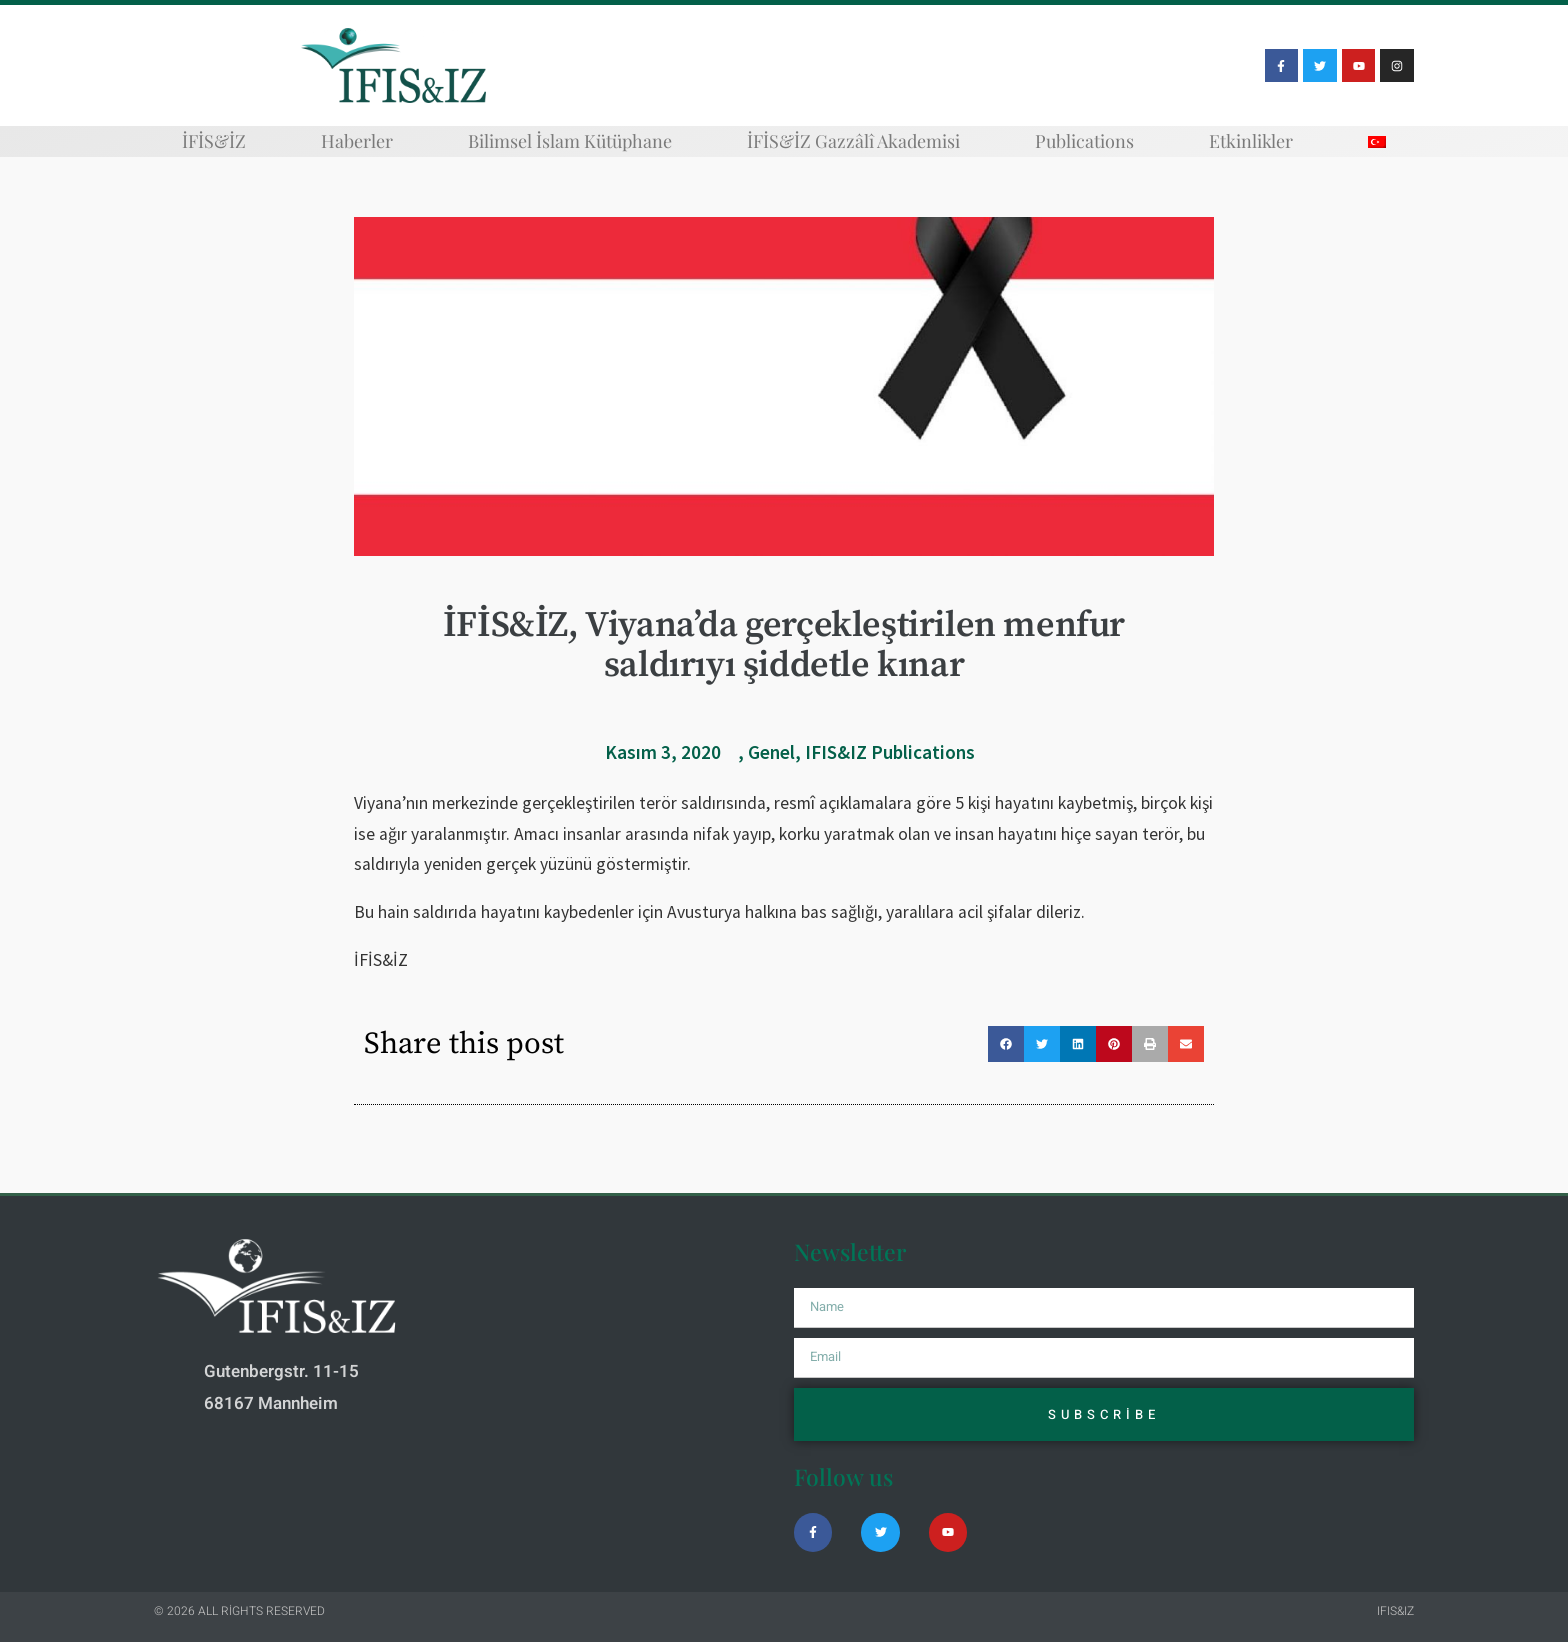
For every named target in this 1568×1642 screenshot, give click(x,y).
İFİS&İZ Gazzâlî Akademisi (853, 141)
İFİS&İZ (214, 141)
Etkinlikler (1251, 141)
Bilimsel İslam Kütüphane (570, 141)
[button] (1006, 1044)
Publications (1084, 141)
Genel (771, 752)
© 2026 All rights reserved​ (239, 1611)
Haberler (357, 141)
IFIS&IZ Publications (890, 752)
